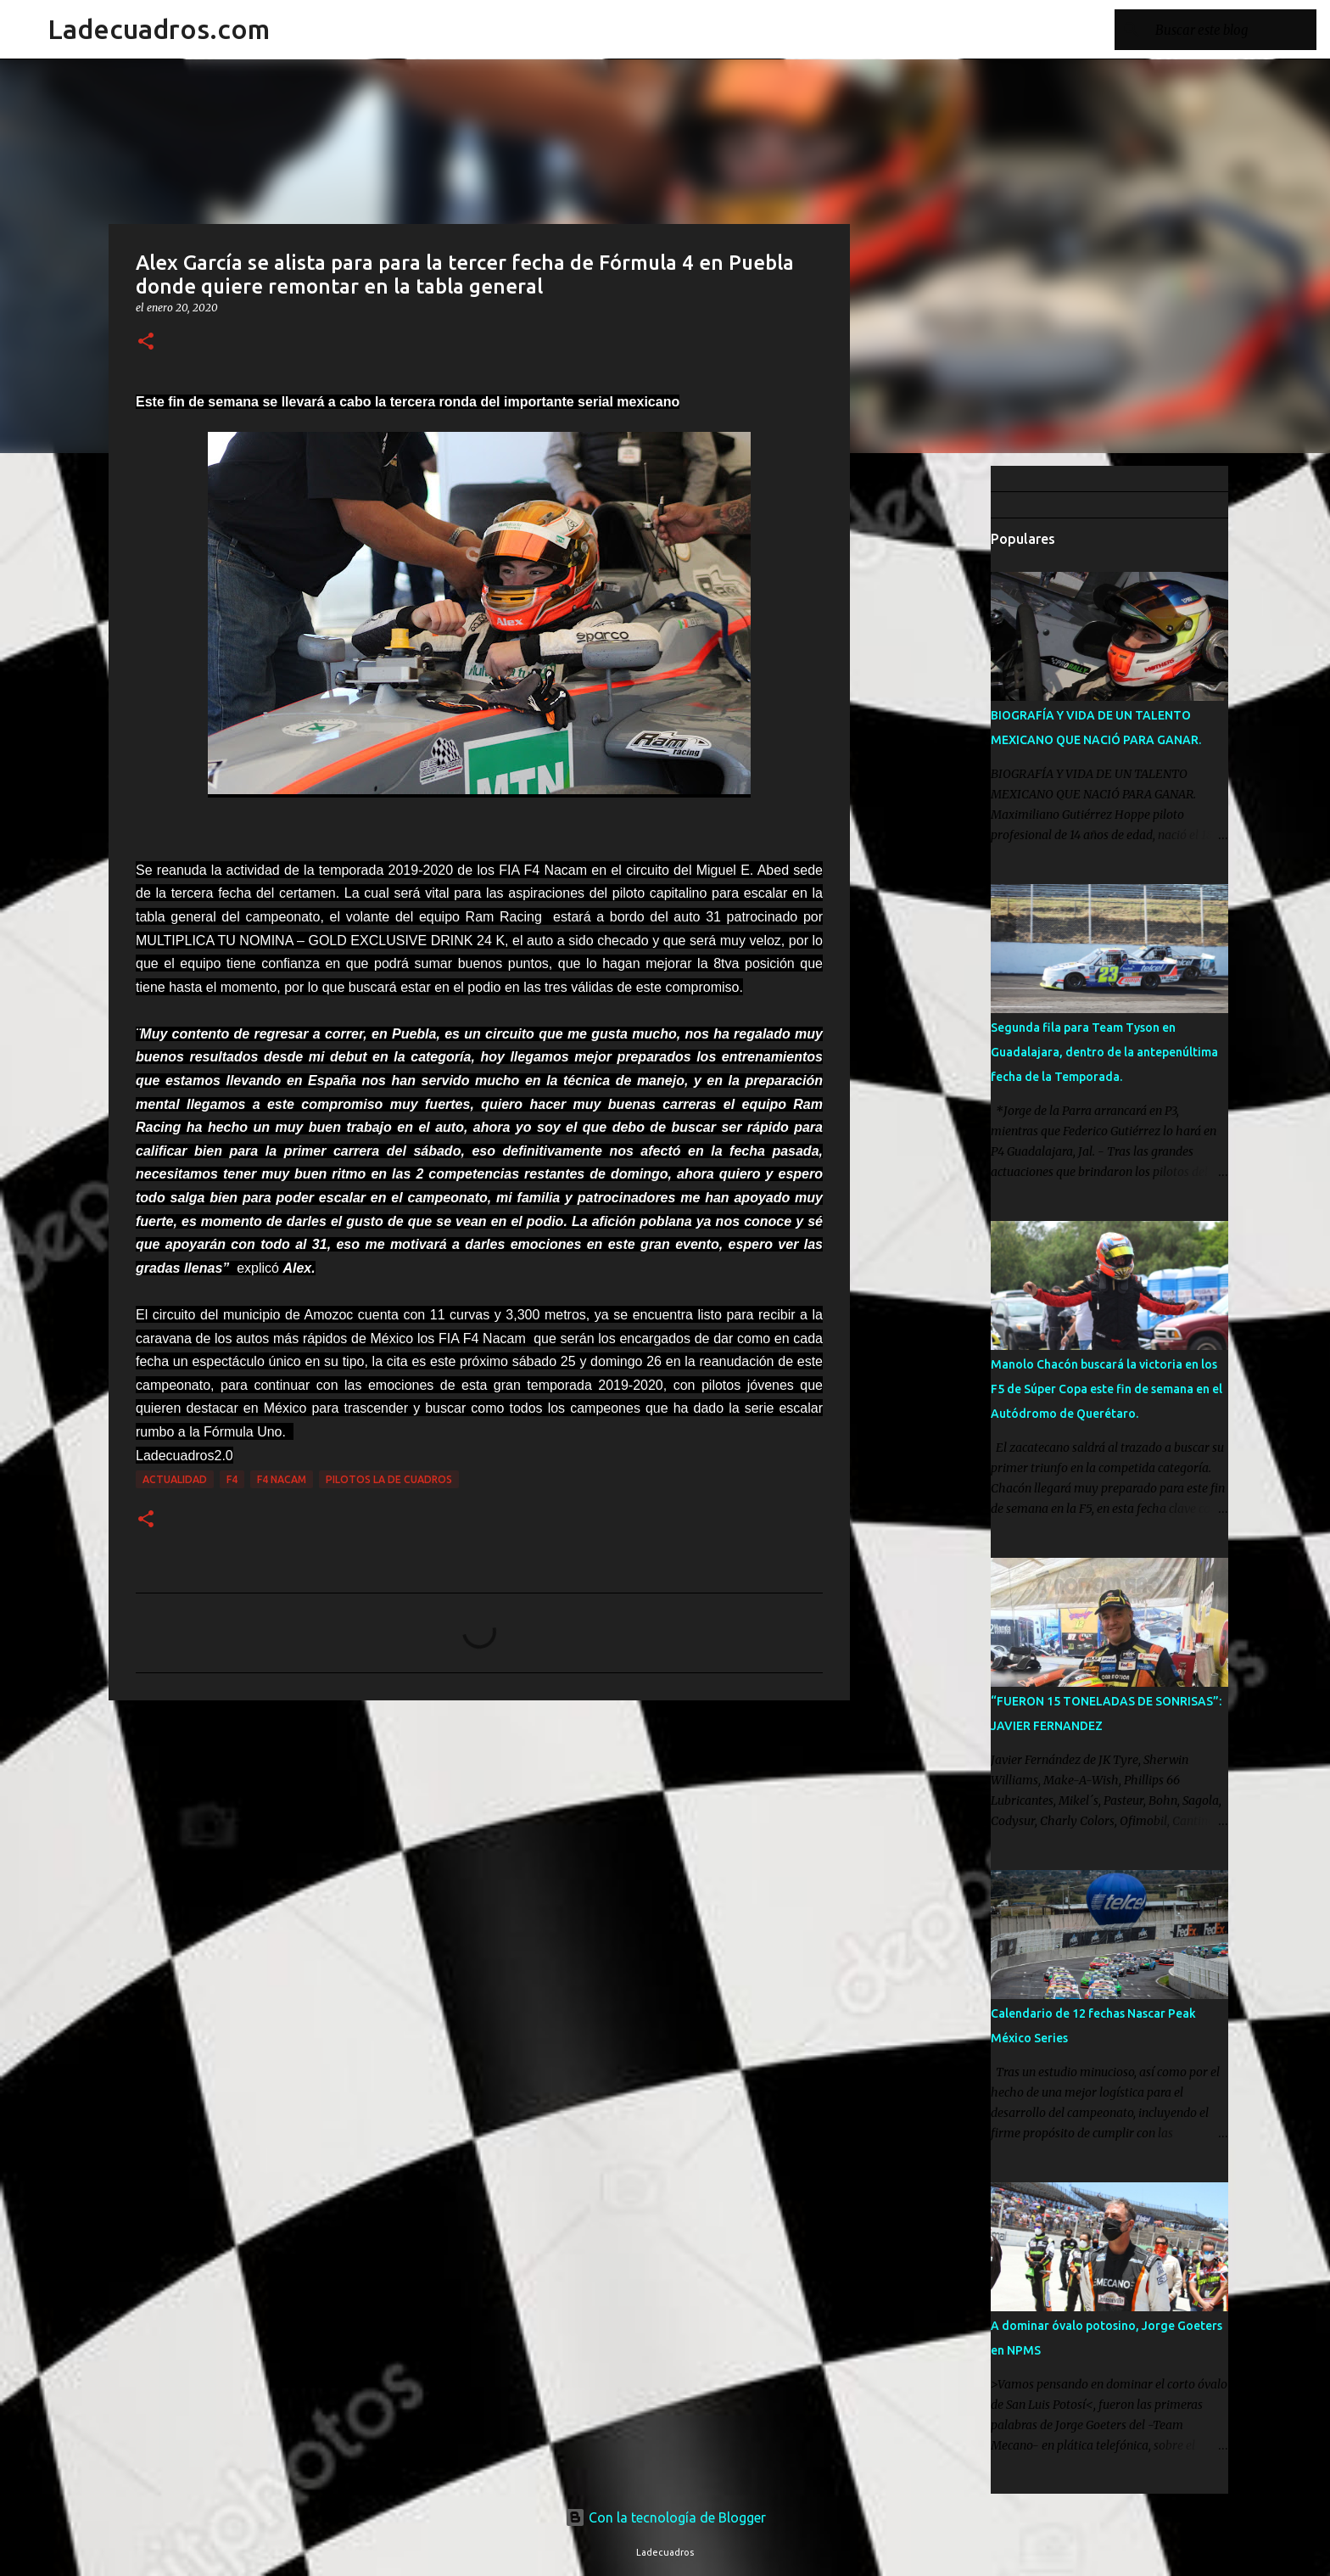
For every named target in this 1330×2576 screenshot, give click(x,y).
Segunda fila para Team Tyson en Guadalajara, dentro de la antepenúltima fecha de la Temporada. (1104, 1052)
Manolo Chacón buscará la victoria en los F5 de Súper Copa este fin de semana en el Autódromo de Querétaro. (1106, 1389)
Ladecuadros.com (159, 29)
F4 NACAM (281, 1479)
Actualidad (174, 1479)
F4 (232, 1479)
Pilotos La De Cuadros (389, 1479)
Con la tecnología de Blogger (665, 2517)
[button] (146, 342)
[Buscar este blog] (1227, 29)
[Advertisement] (936, 733)
